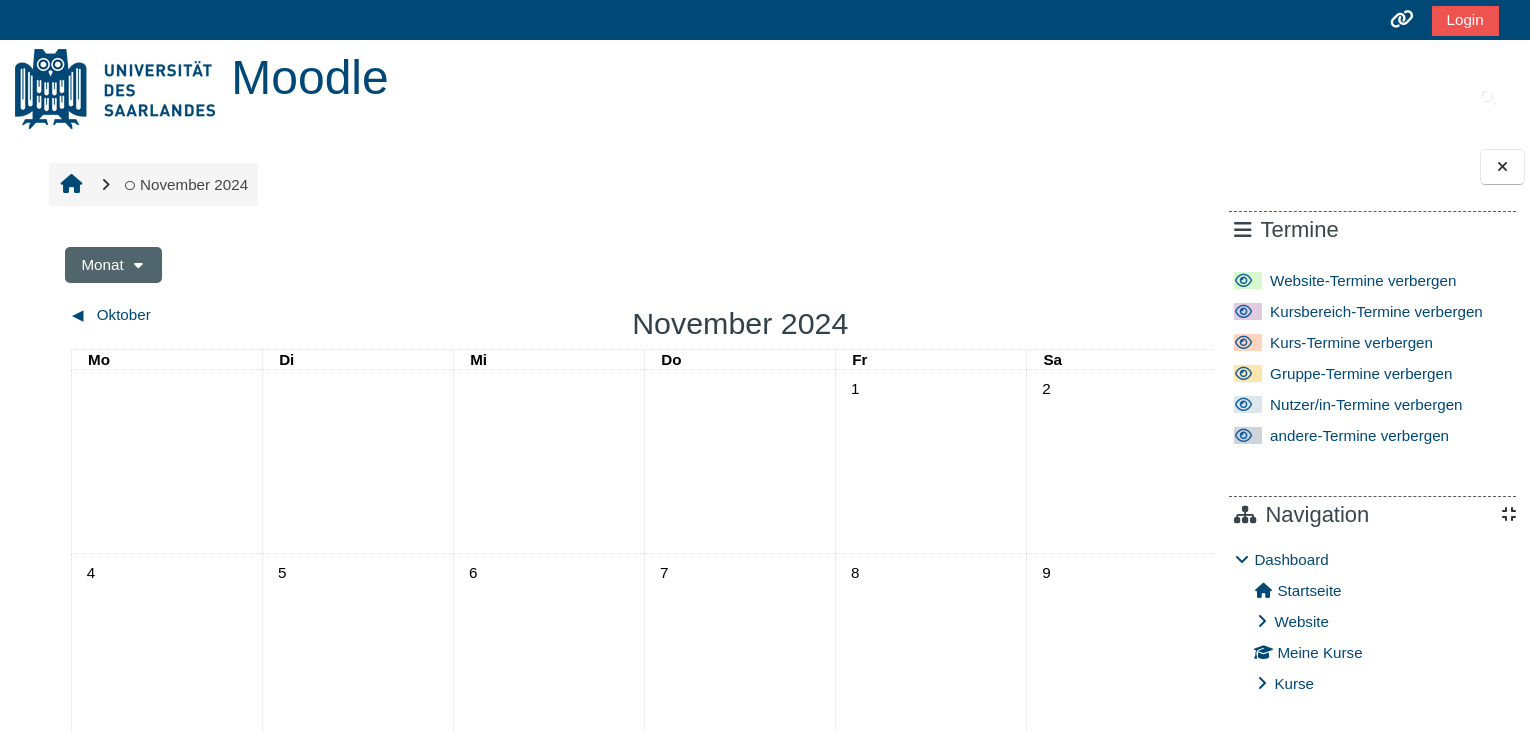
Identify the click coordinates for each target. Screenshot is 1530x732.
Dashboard (1291, 559)
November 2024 (184, 184)
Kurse (1294, 683)
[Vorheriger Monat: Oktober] (204, 315)
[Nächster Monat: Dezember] (1031, 315)
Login (1465, 19)
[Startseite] (115, 87)
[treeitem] (1372, 622)
